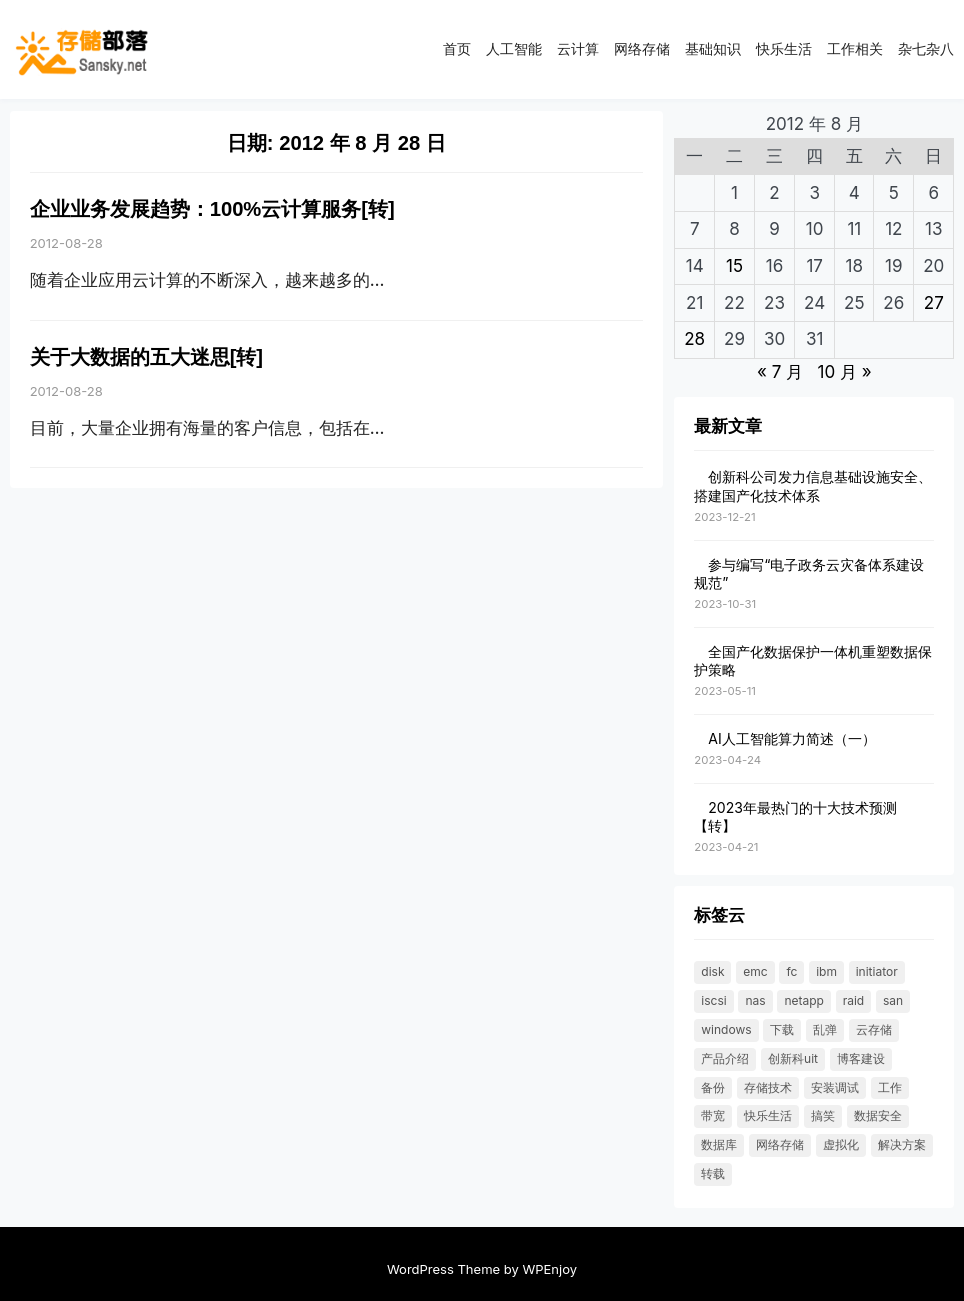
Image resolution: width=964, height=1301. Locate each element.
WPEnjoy (549, 1269)
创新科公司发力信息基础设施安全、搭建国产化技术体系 (813, 485)
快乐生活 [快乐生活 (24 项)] (768, 1115)
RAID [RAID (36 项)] (854, 1000)
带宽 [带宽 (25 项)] (713, 1115)
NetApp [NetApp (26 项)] (804, 1000)
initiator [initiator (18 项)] (877, 971)
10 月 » (844, 372)
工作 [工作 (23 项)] (890, 1087)
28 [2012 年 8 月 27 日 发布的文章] (694, 339)
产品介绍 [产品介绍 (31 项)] (725, 1058)
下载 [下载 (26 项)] (782, 1029)
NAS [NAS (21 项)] (755, 1000)
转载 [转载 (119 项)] (713, 1173)
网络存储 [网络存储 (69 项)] (780, 1144)
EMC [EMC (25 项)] (755, 971)
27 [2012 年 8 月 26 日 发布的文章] (934, 303)
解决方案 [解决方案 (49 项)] (902, 1144)
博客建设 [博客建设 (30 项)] (861, 1058)
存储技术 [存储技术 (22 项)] (768, 1087)
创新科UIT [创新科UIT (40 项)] (793, 1058)
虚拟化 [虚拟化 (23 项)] (841, 1144)
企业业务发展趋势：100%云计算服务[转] (212, 209)
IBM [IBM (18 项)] (826, 971)
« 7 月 (780, 372)
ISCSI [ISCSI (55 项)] (713, 1000)
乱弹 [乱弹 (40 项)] (825, 1029)
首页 (457, 48)
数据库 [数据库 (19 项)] (719, 1144)
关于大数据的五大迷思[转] (146, 357)
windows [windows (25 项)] (726, 1029)
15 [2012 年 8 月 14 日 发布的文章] (734, 266)
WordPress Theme (443, 1269)
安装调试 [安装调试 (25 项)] (835, 1087)
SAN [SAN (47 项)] (893, 1000)
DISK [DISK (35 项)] (712, 971)
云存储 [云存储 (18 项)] (874, 1029)
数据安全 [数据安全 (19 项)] (878, 1115)
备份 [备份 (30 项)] (713, 1087)
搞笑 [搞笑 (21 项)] (823, 1115)
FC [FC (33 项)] (791, 971)
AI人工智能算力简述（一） (791, 738)
